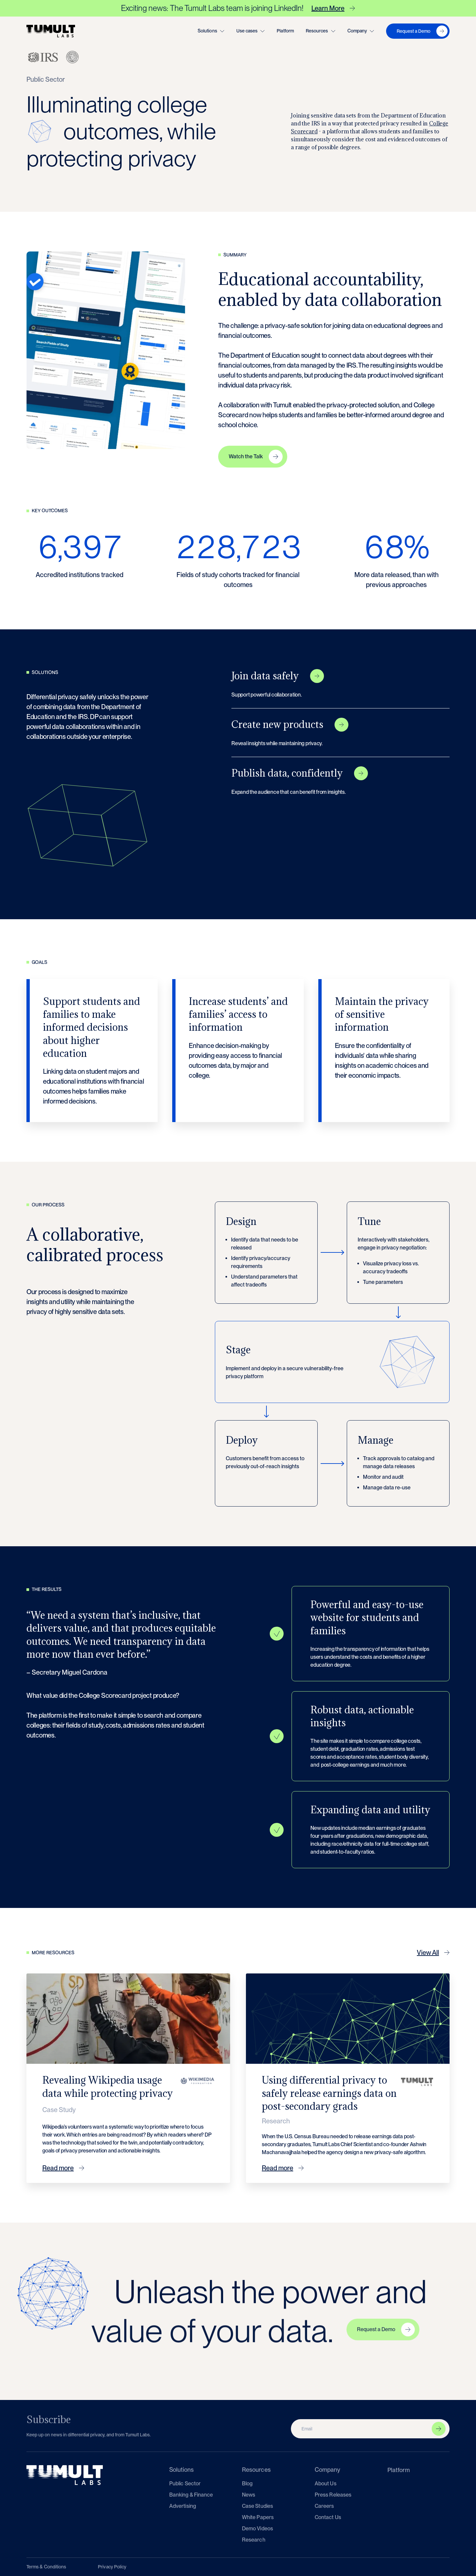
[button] (211, 31)
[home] (50, 31)
